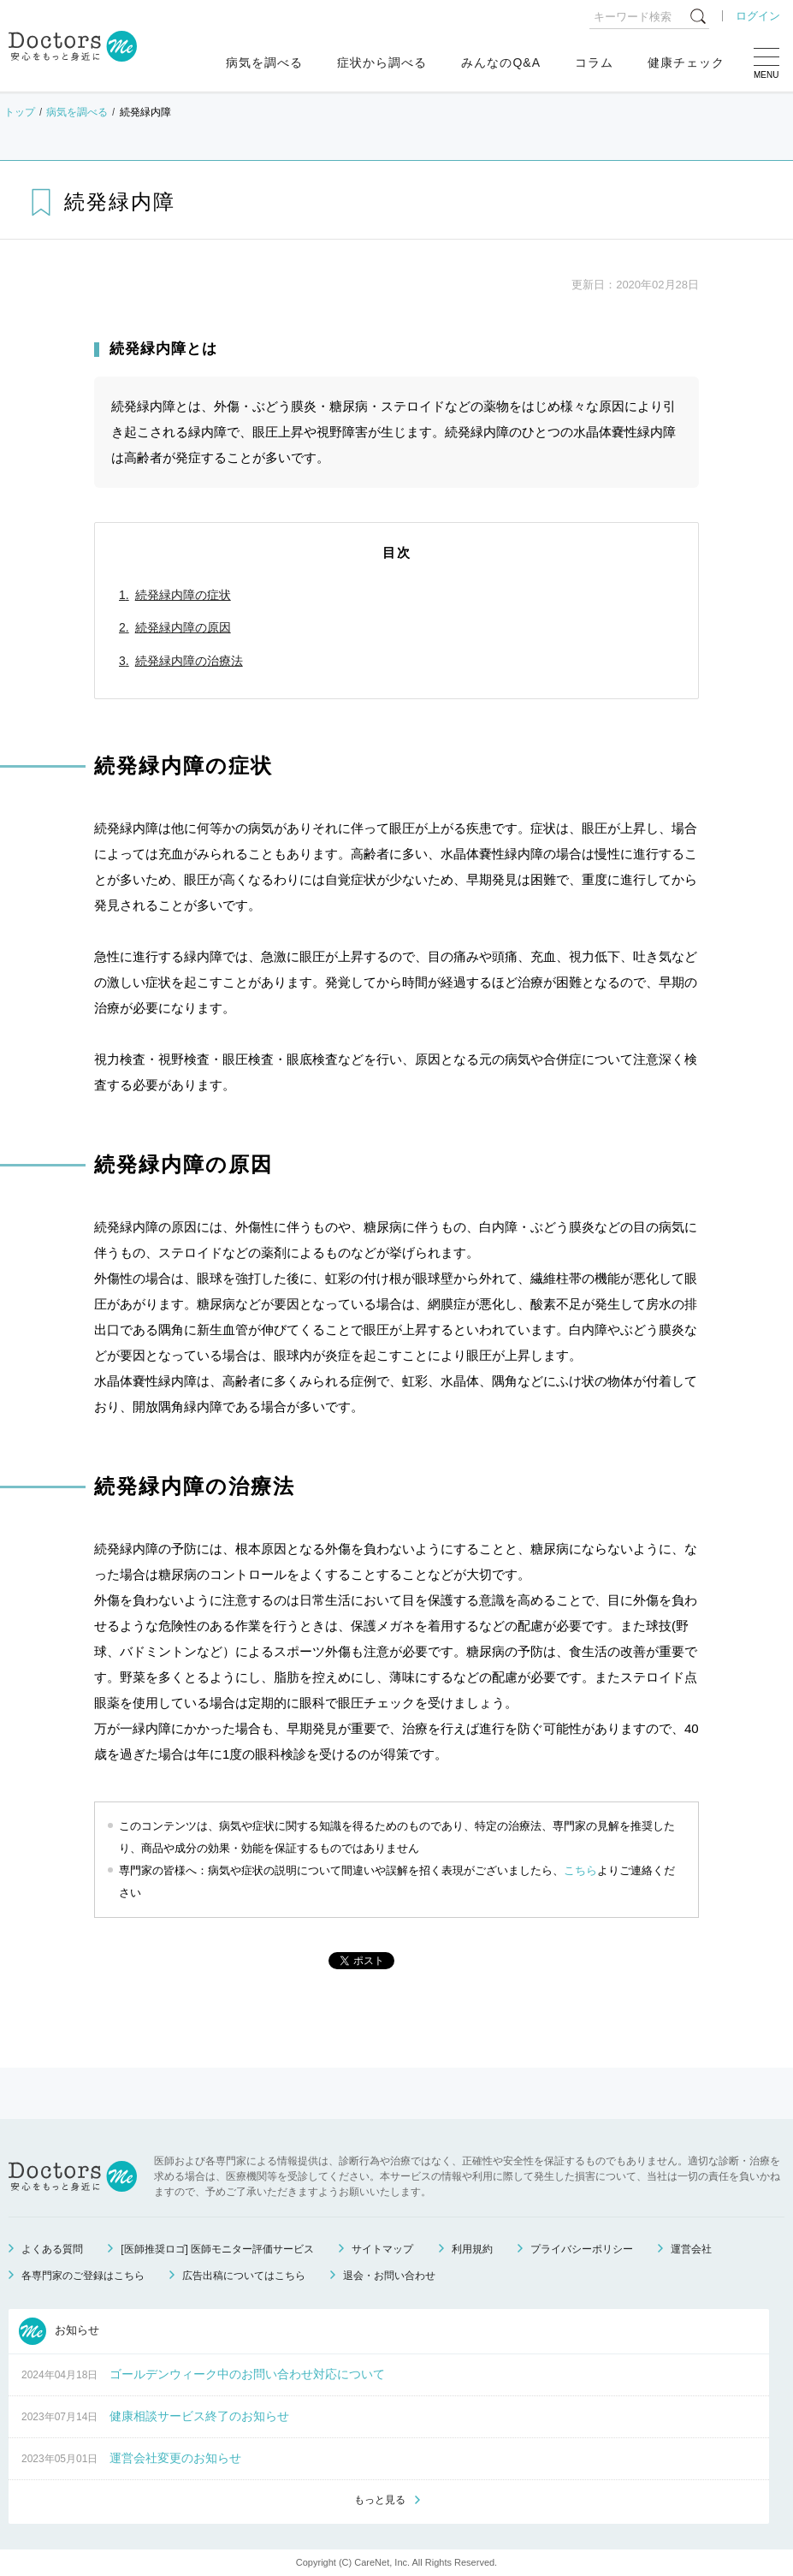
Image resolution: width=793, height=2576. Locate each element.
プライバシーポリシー (581, 2249)
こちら (580, 1870)
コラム (594, 62)
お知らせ (59, 2331)
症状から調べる (382, 62)
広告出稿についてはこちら (243, 2276)
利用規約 (472, 2249)
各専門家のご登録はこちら (83, 2276)
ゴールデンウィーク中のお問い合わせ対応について (247, 2374)
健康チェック (686, 62)
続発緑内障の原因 (183, 627)
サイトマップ (382, 2249)
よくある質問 (52, 2249)
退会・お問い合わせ (389, 2276)
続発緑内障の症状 (183, 595)
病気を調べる (264, 62)
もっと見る (379, 2500)
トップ (19, 112)
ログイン (758, 15)
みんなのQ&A (501, 62)
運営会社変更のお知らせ (175, 2458)
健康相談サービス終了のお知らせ (199, 2416)
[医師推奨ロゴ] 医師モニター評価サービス (217, 2249)
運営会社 (691, 2249)
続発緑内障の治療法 (189, 661)
